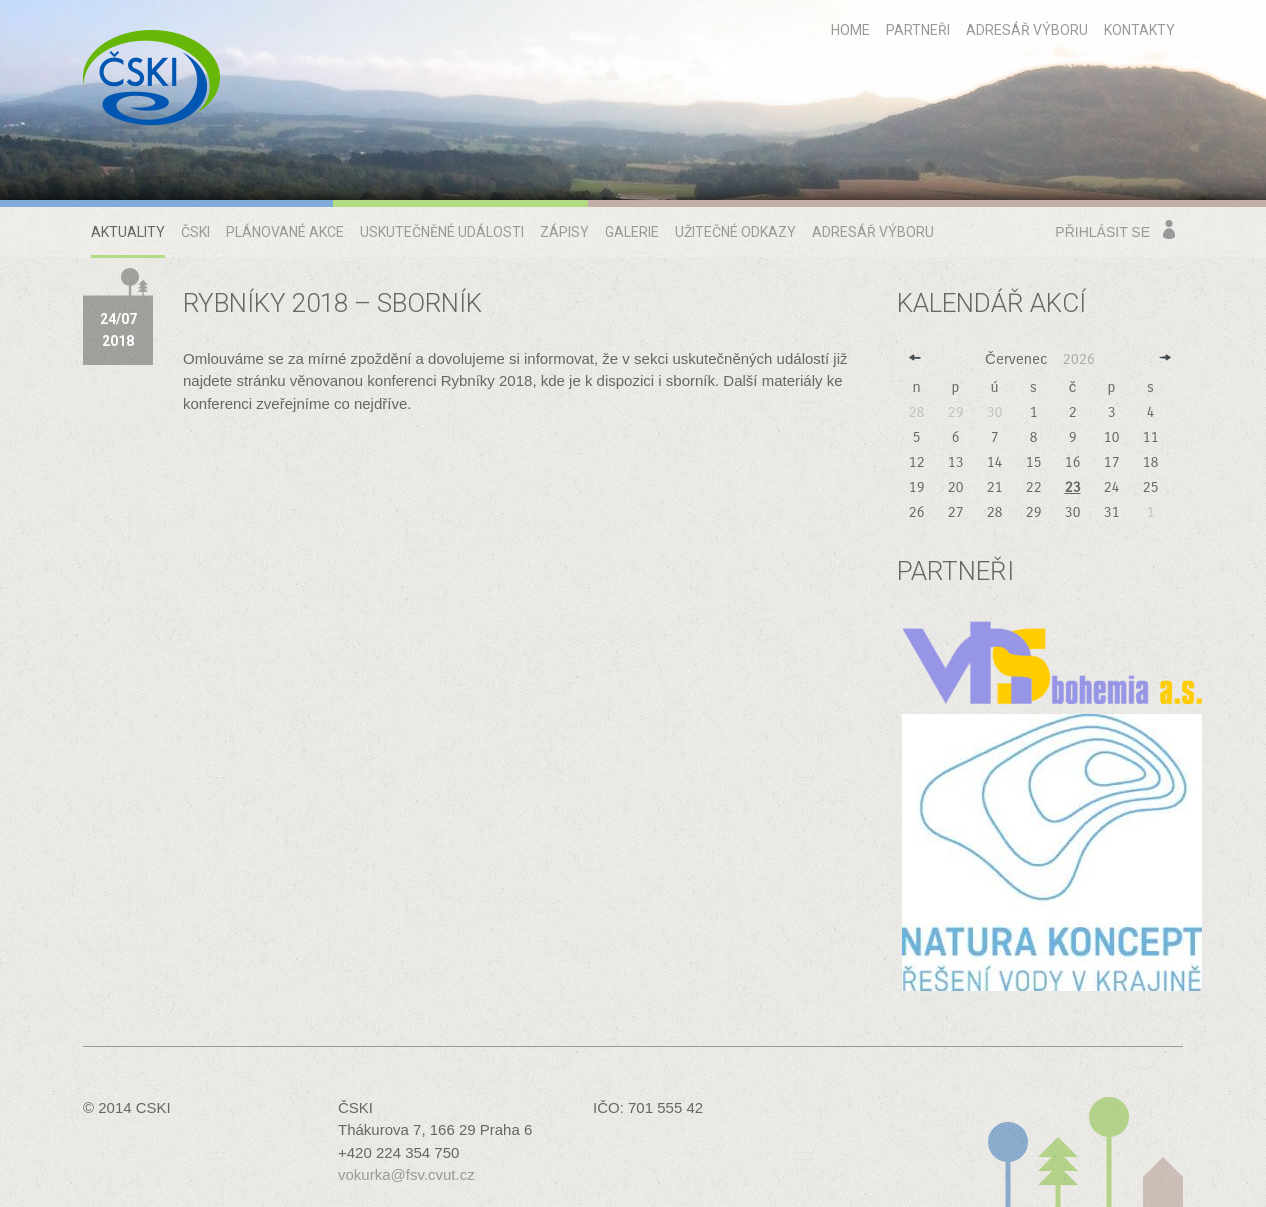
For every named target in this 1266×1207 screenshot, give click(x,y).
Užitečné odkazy (735, 232)
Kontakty (1139, 30)
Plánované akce (285, 232)
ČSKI (195, 232)
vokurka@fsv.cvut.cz (406, 1174)
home (850, 30)
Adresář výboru (1027, 30)
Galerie (632, 232)
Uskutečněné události (442, 232)
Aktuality (128, 232)
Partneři (918, 30)
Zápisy (564, 232)
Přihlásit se (1102, 232)
